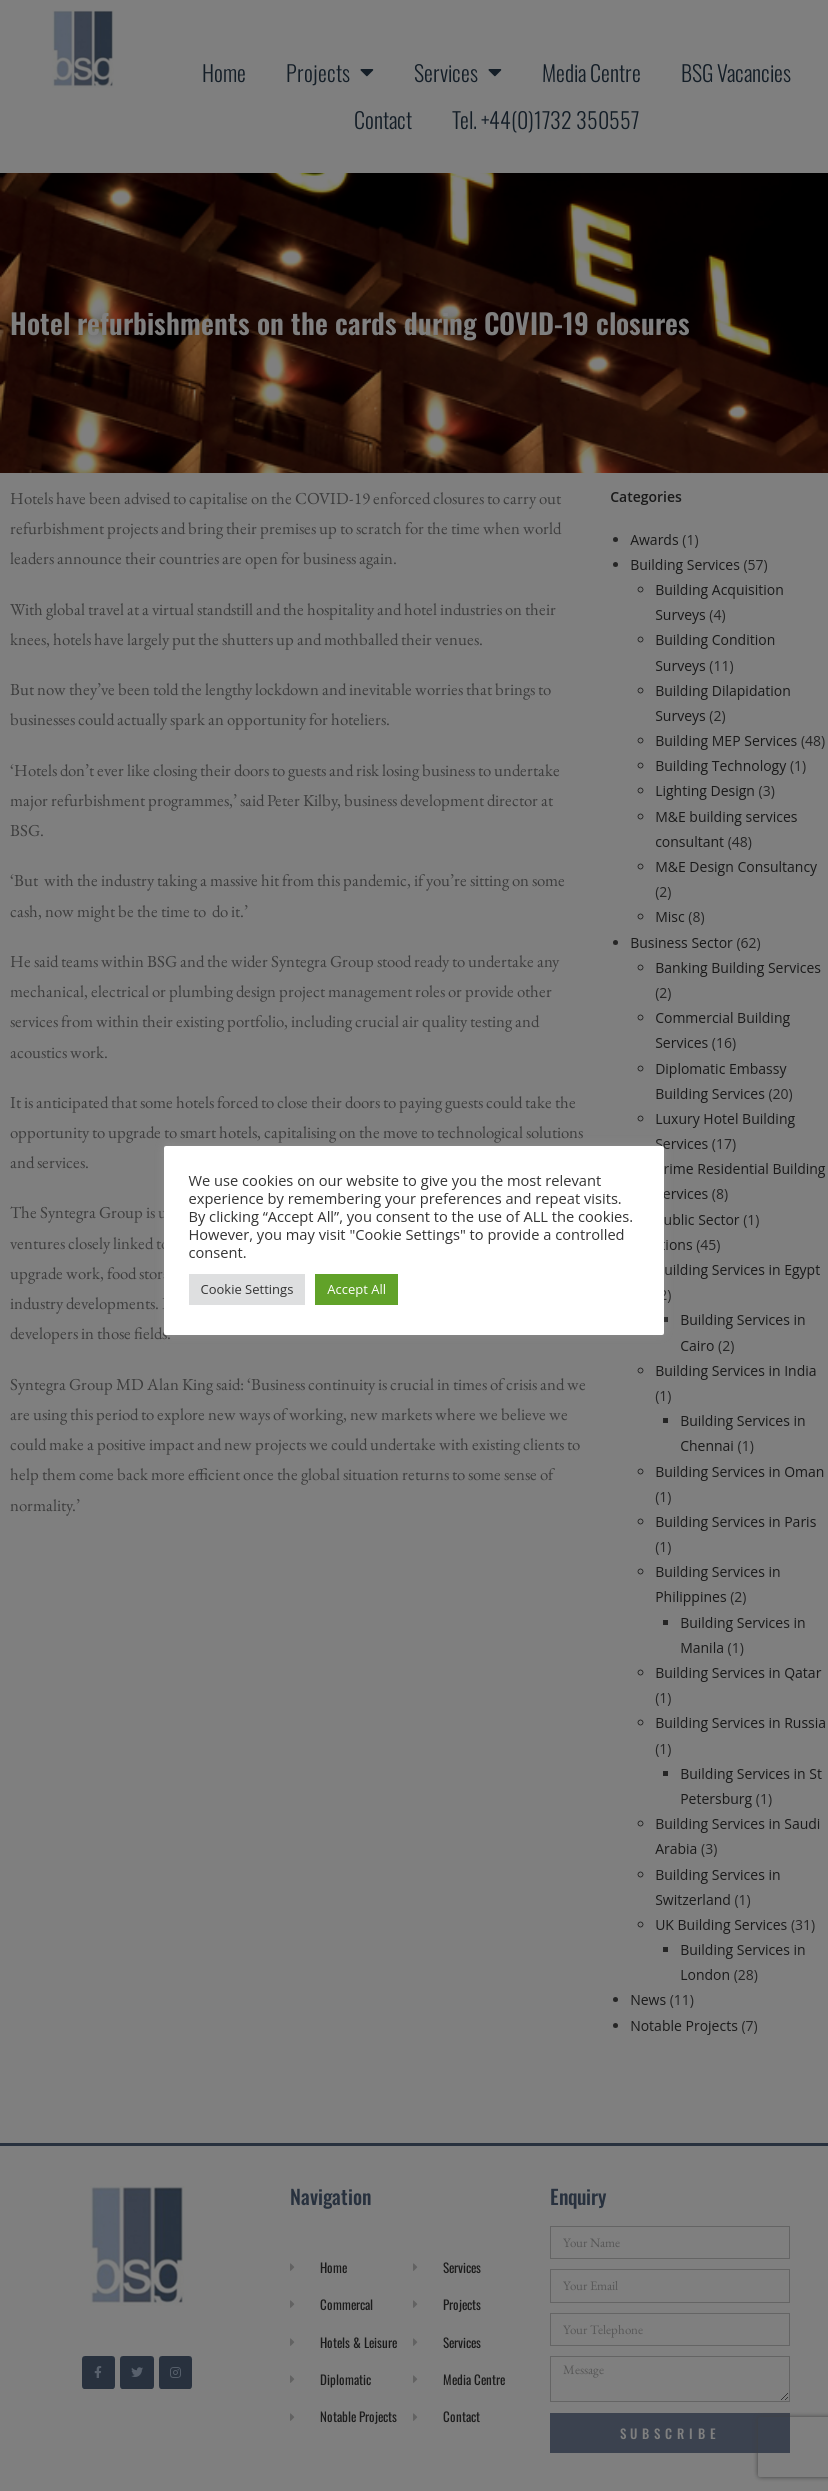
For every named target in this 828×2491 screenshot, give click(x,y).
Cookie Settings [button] (247, 1289)
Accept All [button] (357, 1289)
